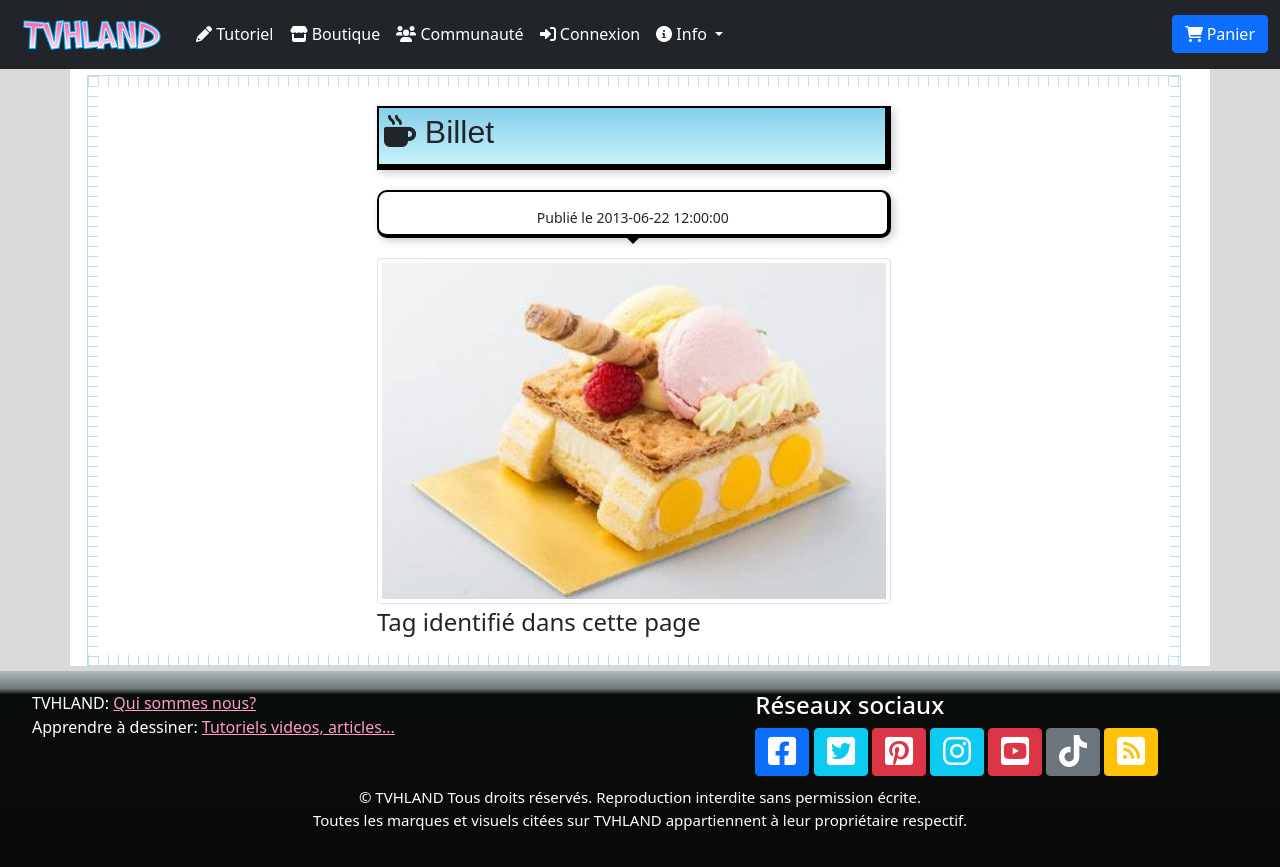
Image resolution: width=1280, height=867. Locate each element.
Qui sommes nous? (184, 703)
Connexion (590, 34)
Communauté (459, 34)
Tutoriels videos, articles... (298, 727)
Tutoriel (235, 34)
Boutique (335, 34)
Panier (1220, 34)
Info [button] (683, 34)
